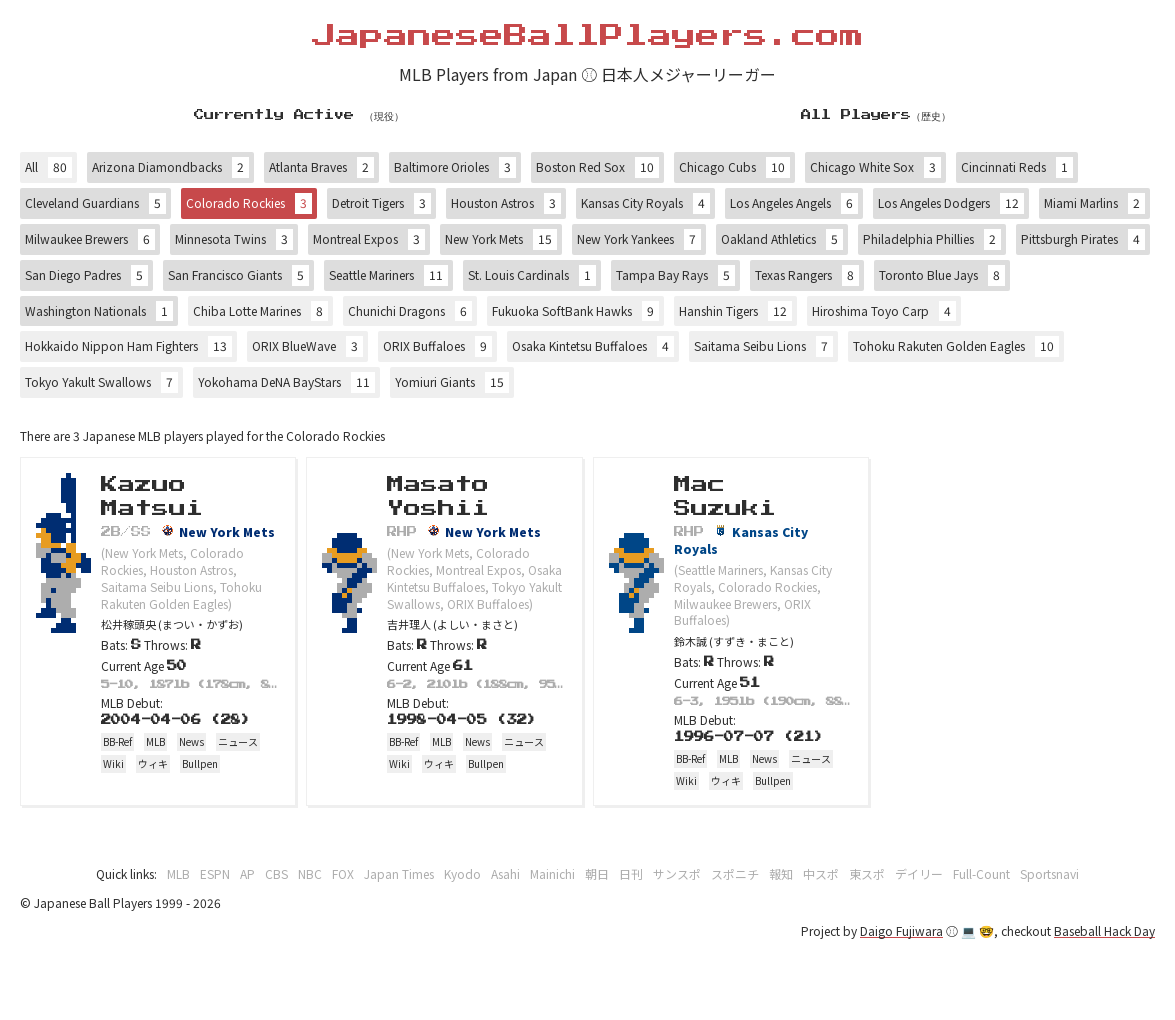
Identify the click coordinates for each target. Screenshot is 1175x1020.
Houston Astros (506, 203)
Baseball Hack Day (1104, 930)
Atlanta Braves (321, 167)
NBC (310, 873)
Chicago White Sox (875, 167)
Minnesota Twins (234, 239)
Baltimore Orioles (455, 167)
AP (247, 873)
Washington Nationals (99, 311)
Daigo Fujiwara (901, 930)
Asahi (505, 873)
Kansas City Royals (645, 203)
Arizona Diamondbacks (170, 167)
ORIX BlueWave (307, 346)
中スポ (821, 873)
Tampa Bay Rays (675, 275)
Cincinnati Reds (1017, 167)
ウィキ (153, 763)
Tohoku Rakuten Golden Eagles (956, 346)
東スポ (867, 873)
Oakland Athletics (782, 239)
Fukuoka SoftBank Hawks (575, 311)
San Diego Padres (86, 275)
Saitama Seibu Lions (763, 346)
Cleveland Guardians (95, 203)
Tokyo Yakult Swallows (101, 382)
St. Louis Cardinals (532, 275)
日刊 (631, 873)
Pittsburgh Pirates (1083, 239)
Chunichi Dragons (410, 311)
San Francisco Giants (238, 275)
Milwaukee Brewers (90, 239)
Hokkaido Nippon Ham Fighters (128, 346)
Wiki (113, 763)
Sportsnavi (1049, 873)
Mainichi (552, 873)
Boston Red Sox (597, 167)
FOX (343, 873)
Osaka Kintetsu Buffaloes (593, 346)
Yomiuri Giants (452, 382)
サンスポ (677, 873)
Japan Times (399, 873)
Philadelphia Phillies (932, 239)
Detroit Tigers (381, 203)
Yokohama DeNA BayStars (286, 382)
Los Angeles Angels (794, 203)
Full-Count (981, 873)
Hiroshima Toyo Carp (884, 311)
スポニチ (735, 873)
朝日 (597, 873)
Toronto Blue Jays (942, 275)
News (191, 741)
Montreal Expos (369, 239)
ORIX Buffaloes (437, 346)
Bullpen (200, 763)
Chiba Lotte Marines (260, 311)
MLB (155, 741)
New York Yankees (639, 239)
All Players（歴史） (876, 115)
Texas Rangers (807, 275)
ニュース (238, 741)
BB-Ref (117, 741)
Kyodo (462, 873)
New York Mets (501, 239)
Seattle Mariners (388, 275)
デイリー (919, 873)
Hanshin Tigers (735, 311)
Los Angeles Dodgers (951, 203)
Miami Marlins (1094, 203)
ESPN (215, 873)
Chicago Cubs (734, 167)
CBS (276, 873)
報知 (781, 873)
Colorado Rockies (249, 203)
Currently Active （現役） (299, 115)
